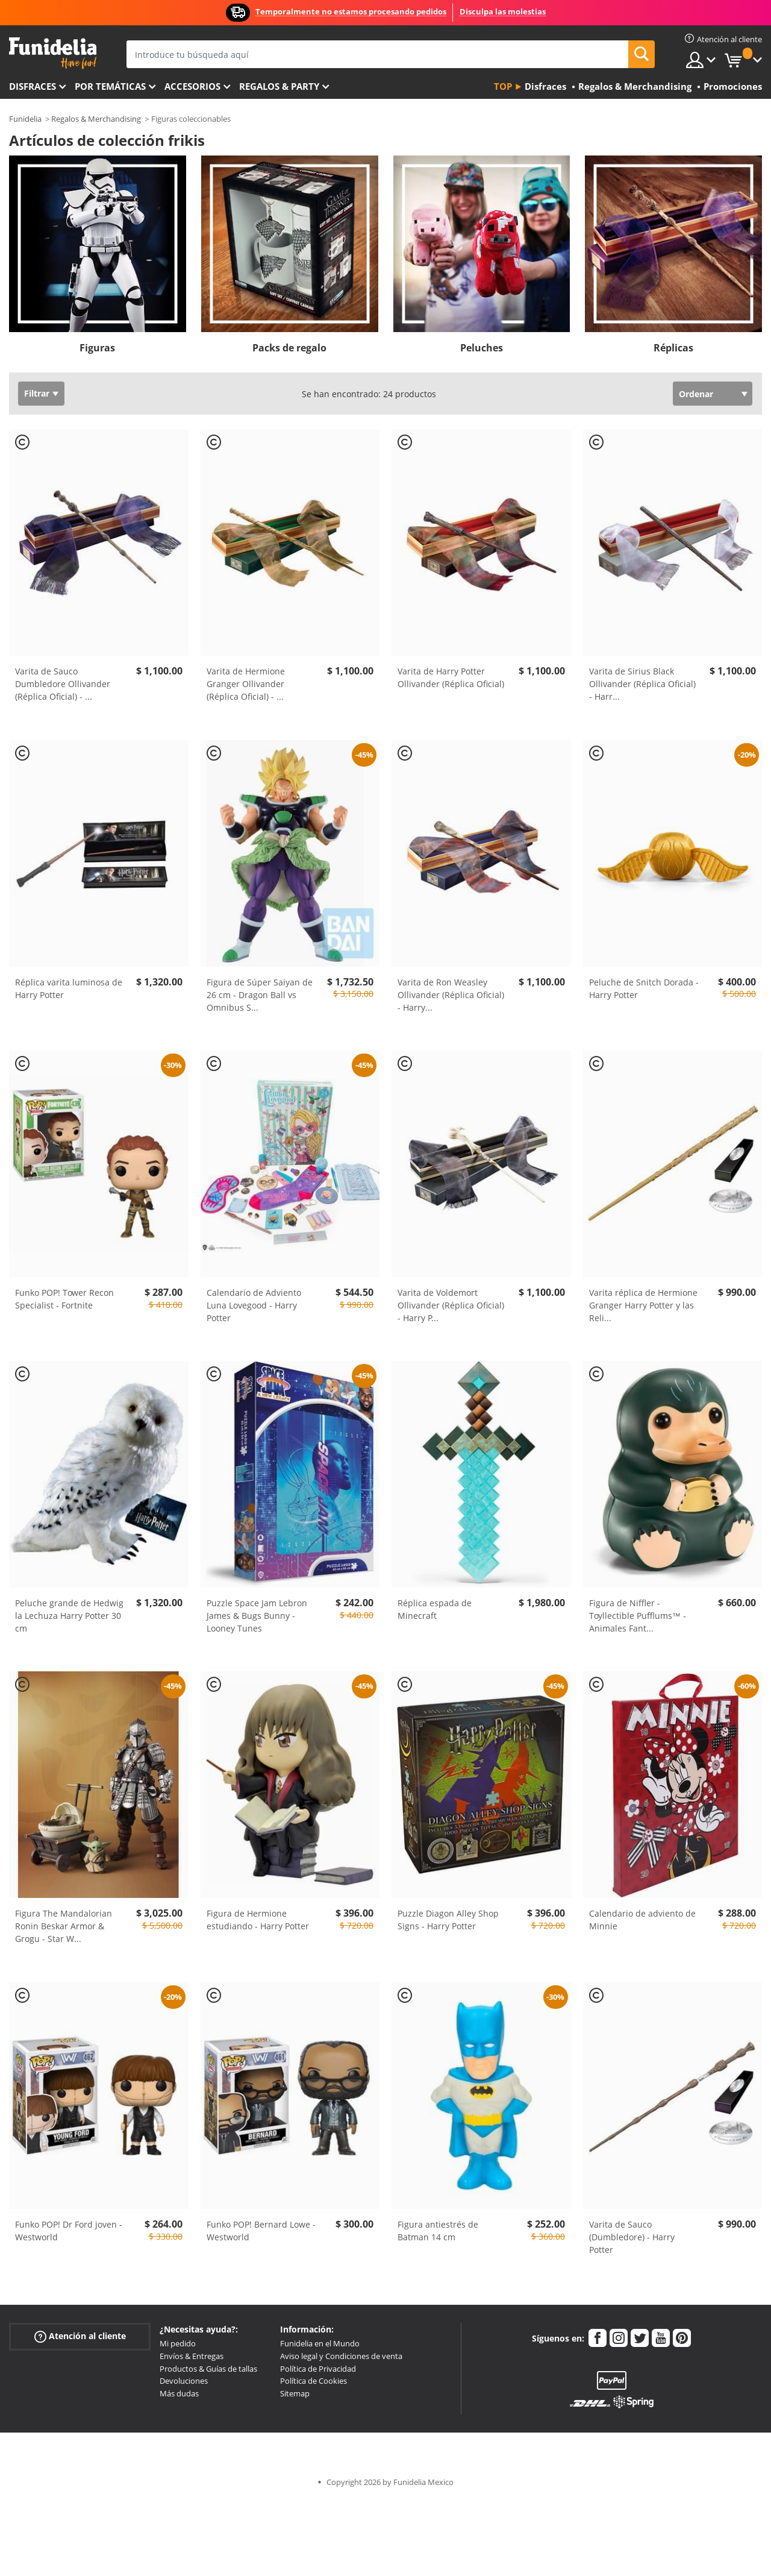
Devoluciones (184, 2380)
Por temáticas (110, 86)
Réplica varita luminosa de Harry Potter (68, 988)
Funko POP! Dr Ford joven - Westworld (68, 2231)
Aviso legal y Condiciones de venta (341, 2356)
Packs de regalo (289, 347)
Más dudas (179, 2393)
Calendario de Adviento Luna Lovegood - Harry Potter (254, 1305)
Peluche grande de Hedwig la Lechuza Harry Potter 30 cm (69, 1615)
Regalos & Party (279, 86)
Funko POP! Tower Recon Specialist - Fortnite (64, 1299)
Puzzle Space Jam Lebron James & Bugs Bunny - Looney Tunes (257, 1615)
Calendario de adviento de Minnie (642, 1920)
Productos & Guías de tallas (208, 2368)
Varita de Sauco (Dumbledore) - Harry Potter (632, 2237)
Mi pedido (178, 2343)
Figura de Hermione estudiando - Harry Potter (258, 1920)
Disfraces (32, 86)
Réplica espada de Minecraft (435, 1609)
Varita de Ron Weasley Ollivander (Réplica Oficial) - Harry (451, 994)
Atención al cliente (80, 2336)
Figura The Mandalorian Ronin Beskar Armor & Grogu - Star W (63, 1926)
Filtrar (36, 393)
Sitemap (295, 2393)
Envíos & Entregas (191, 2356)
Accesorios (192, 86)
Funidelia (25, 118)
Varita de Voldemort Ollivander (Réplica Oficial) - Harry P (451, 1305)
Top (503, 86)
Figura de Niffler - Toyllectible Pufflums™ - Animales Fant (637, 1615)
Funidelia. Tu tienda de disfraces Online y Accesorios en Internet (52, 53)
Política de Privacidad (318, 2368)
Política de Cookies (313, 2380)
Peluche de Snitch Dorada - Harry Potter (644, 988)
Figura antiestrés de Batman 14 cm (438, 2231)
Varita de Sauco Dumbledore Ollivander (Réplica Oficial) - (62, 683)
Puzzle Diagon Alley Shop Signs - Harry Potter (448, 1920)
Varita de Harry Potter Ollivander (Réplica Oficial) (451, 677)
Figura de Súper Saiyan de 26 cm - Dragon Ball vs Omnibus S (260, 994)
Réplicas (673, 347)
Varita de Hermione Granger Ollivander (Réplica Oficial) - (246, 683)
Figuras (97, 347)
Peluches (481, 347)
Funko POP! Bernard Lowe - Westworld (261, 2231)
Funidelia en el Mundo (320, 2343)
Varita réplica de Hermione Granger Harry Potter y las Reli (643, 1305)
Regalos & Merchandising (96, 118)
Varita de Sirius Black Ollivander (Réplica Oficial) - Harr (642, 683)
